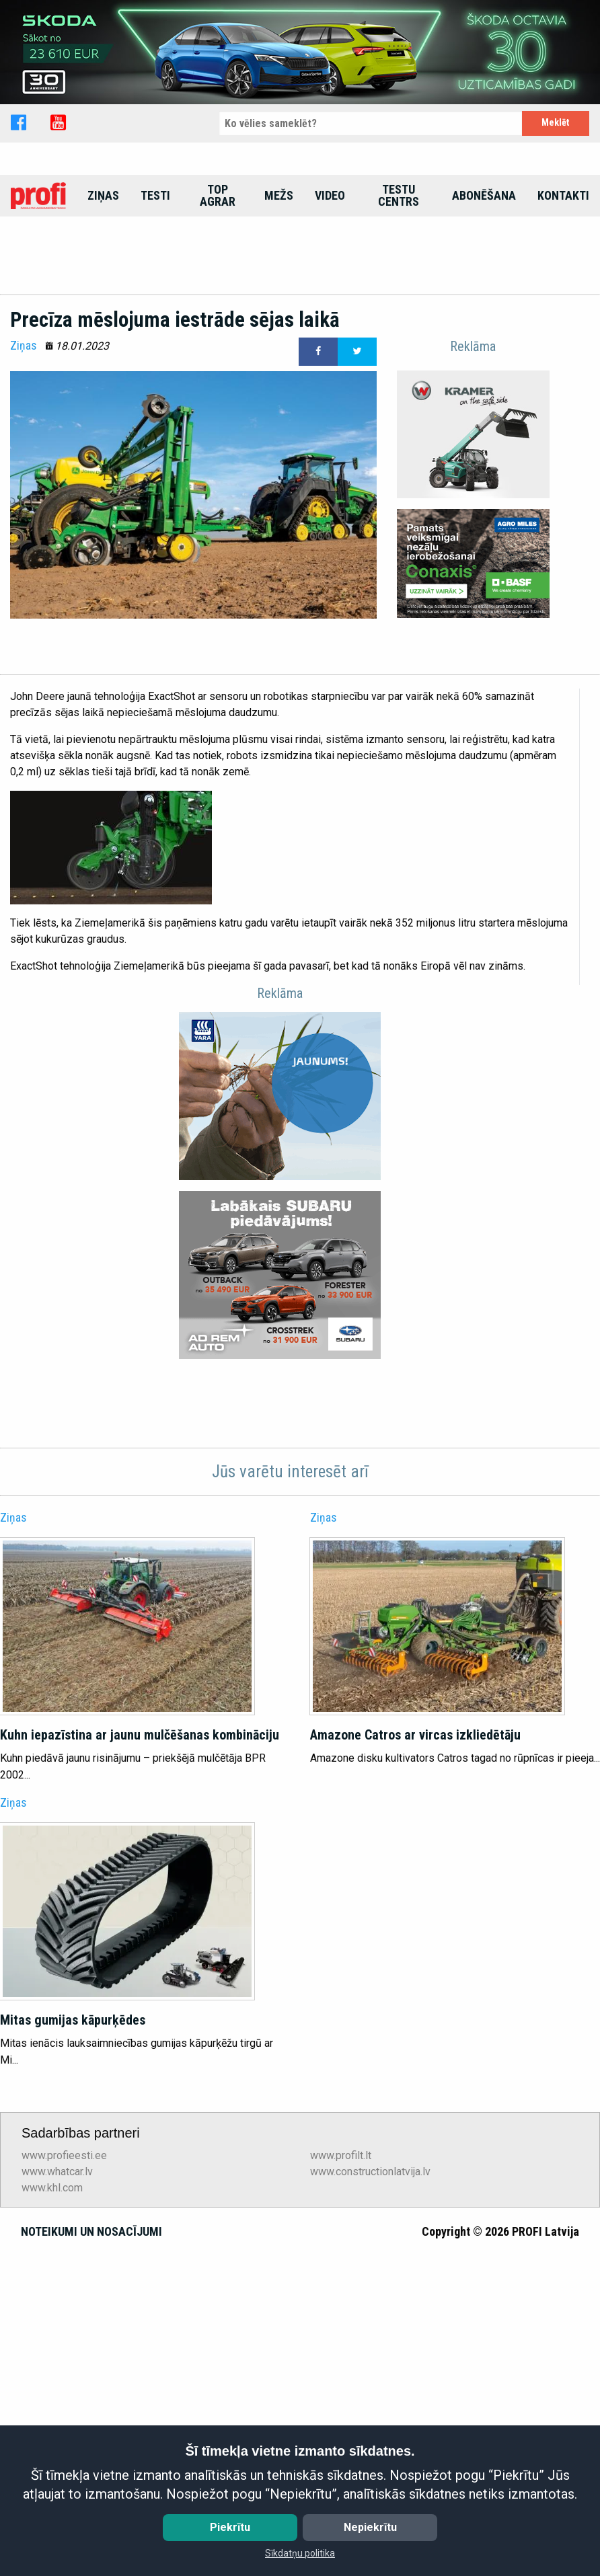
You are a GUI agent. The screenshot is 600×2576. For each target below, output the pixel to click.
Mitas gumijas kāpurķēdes (72, 2367)
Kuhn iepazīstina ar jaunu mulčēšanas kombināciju (139, 2082)
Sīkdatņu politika (300, 2553)
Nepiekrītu (370, 2527)
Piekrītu (230, 2527)
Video (330, 316)
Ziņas (103, 316)
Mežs (278, 316)
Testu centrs (398, 316)
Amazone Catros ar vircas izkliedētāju (415, 2082)
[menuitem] (38, 316)
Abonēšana (484, 316)
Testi (155, 316)
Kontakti (563, 316)
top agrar (217, 316)
